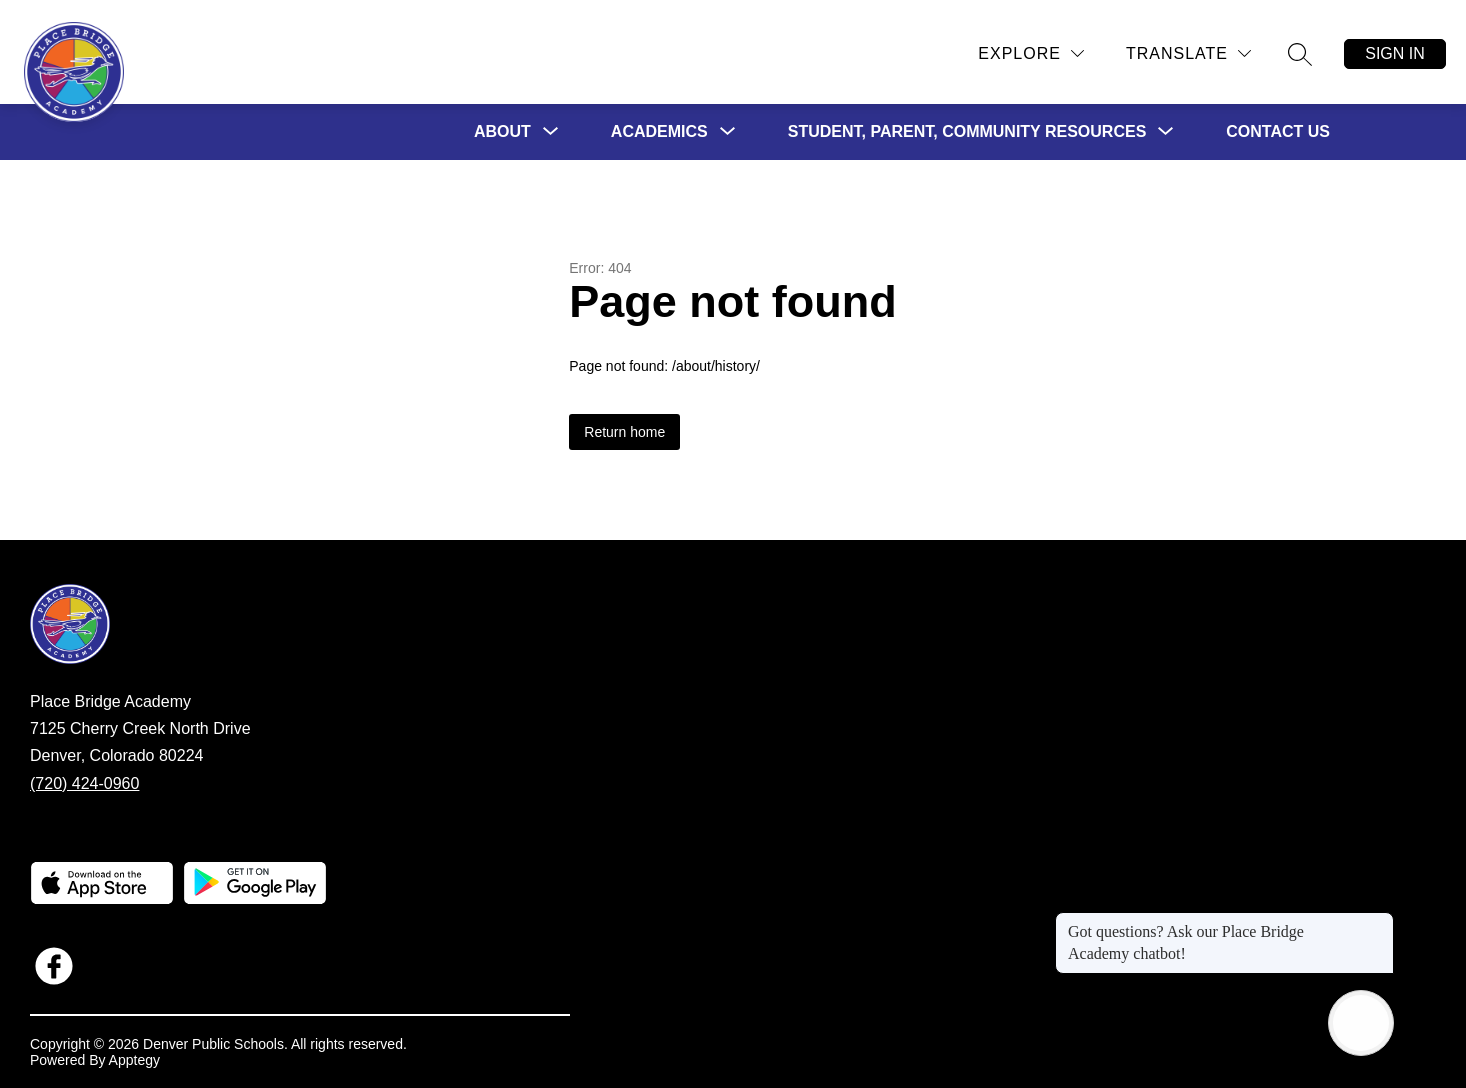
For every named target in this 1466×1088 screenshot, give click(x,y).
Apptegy (134, 1060)
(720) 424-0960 (84, 783)
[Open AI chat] (1361, 1023)
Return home (624, 432)
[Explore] (1031, 53)
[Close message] (1378, 922)
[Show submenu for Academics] (659, 132)
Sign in (1395, 53)
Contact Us (1278, 131)
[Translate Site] (1188, 53)
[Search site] (1300, 54)
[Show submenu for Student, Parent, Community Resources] (967, 132)
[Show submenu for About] (502, 132)
